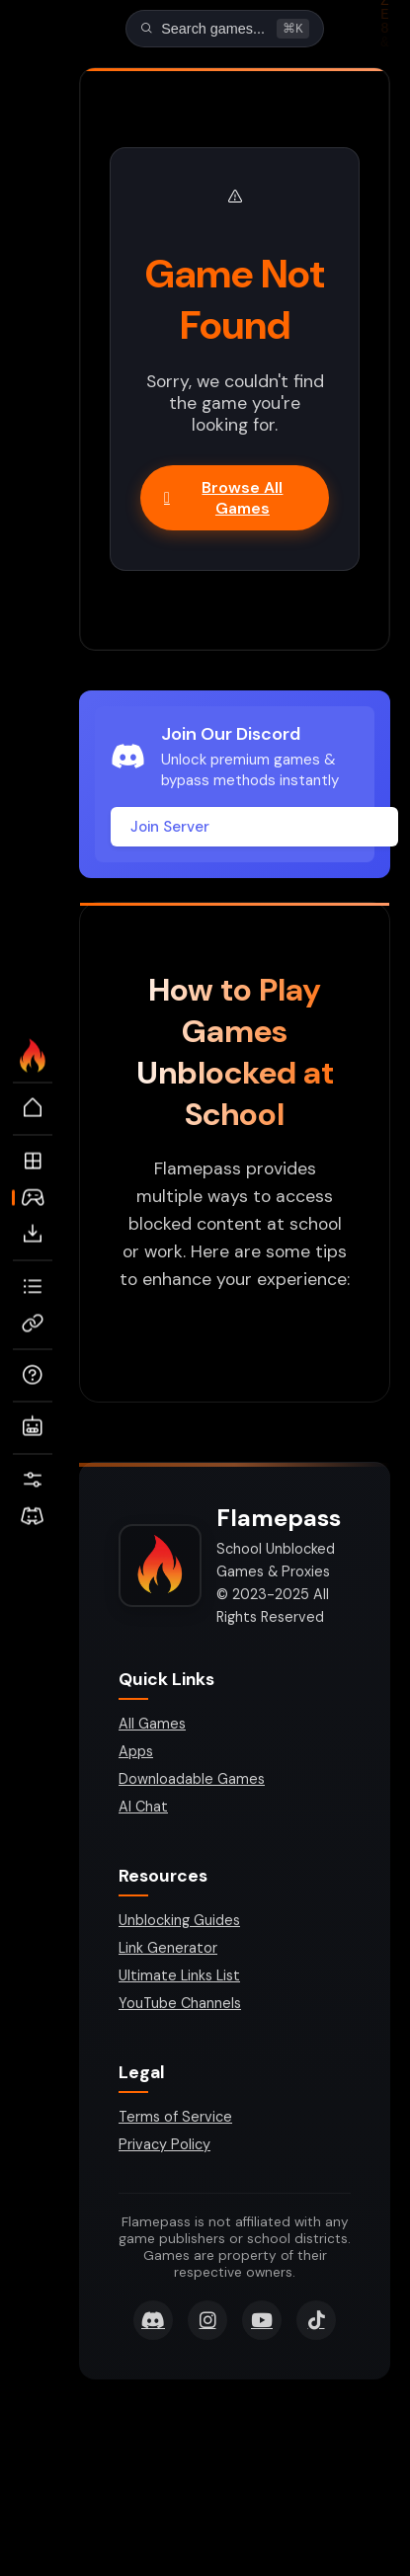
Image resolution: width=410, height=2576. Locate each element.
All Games (152, 1725)
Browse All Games (223, 500)
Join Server (169, 829)
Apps (136, 1753)
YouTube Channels (180, 2005)
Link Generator (168, 1950)
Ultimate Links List (179, 1977)
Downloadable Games (192, 1781)
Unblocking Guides (179, 1922)
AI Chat (143, 1808)
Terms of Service (175, 2119)
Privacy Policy (164, 2146)
